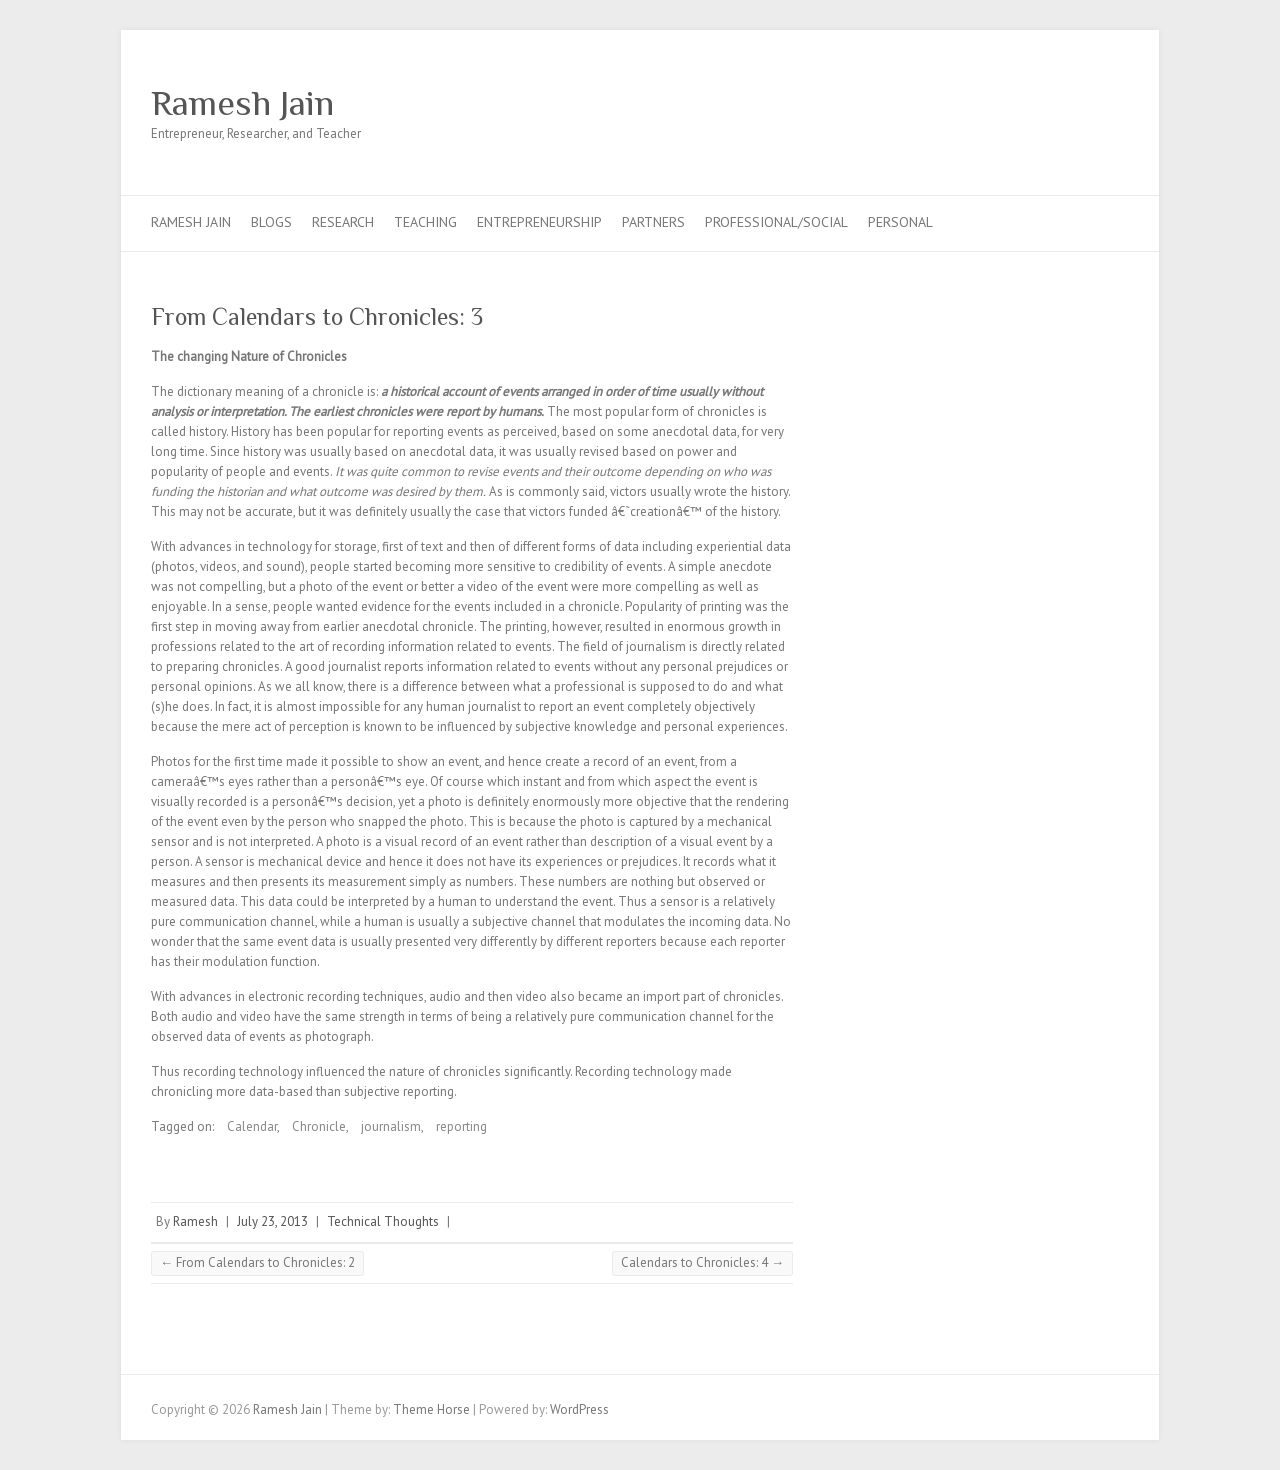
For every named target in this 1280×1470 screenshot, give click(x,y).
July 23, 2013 (272, 1221)
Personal (900, 222)
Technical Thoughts (383, 1221)
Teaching (425, 222)
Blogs (271, 222)
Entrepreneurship (539, 222)
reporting (461, 1126)
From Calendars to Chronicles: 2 (257, 1262)
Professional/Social (776, 222)
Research (343, 222)
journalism (391, 1126)
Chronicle (319, 1126)
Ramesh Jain (242, 103)
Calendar (252, 1126)
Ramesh (195, 1221)
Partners (653, 222)
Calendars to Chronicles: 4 (702, 1262)
